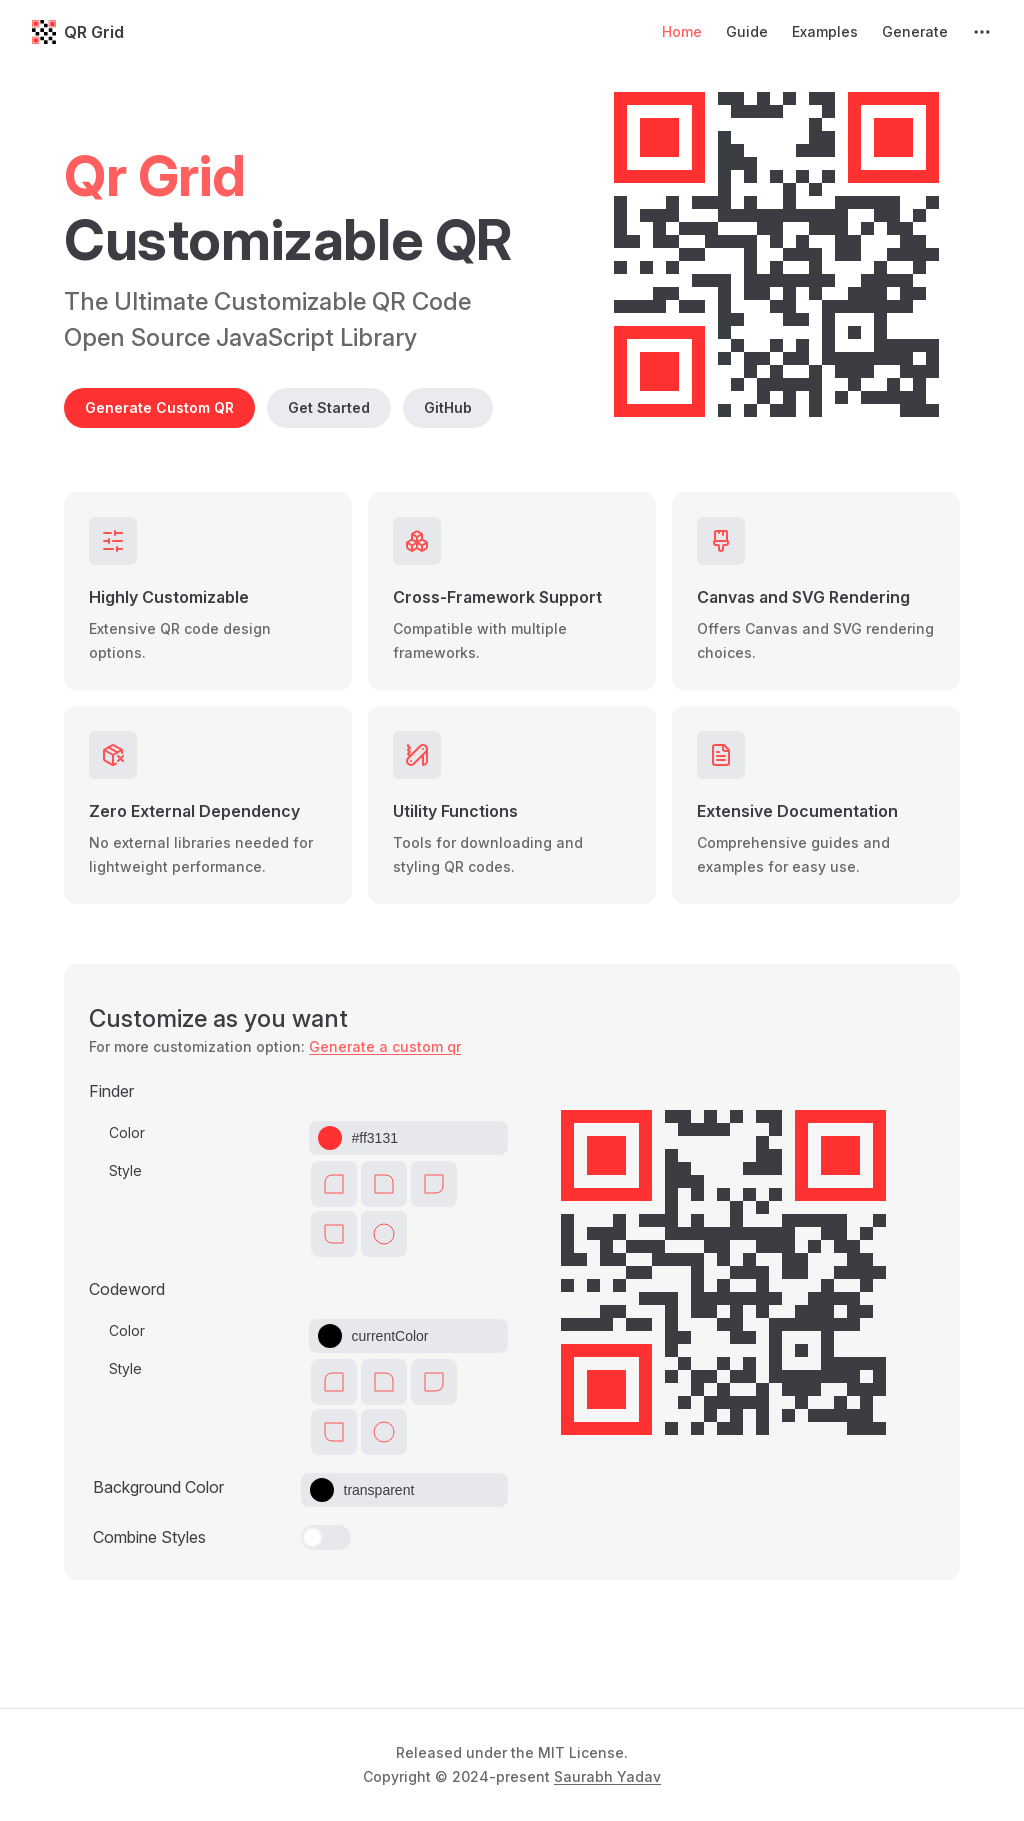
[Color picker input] (422, 1138)
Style (125, 1170)
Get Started (329, 407)
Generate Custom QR (159, 407)
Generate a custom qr (385, 1046)
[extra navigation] (982, 32)
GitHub (448, 407)
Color (127, 1132)
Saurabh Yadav (607, 1776)
